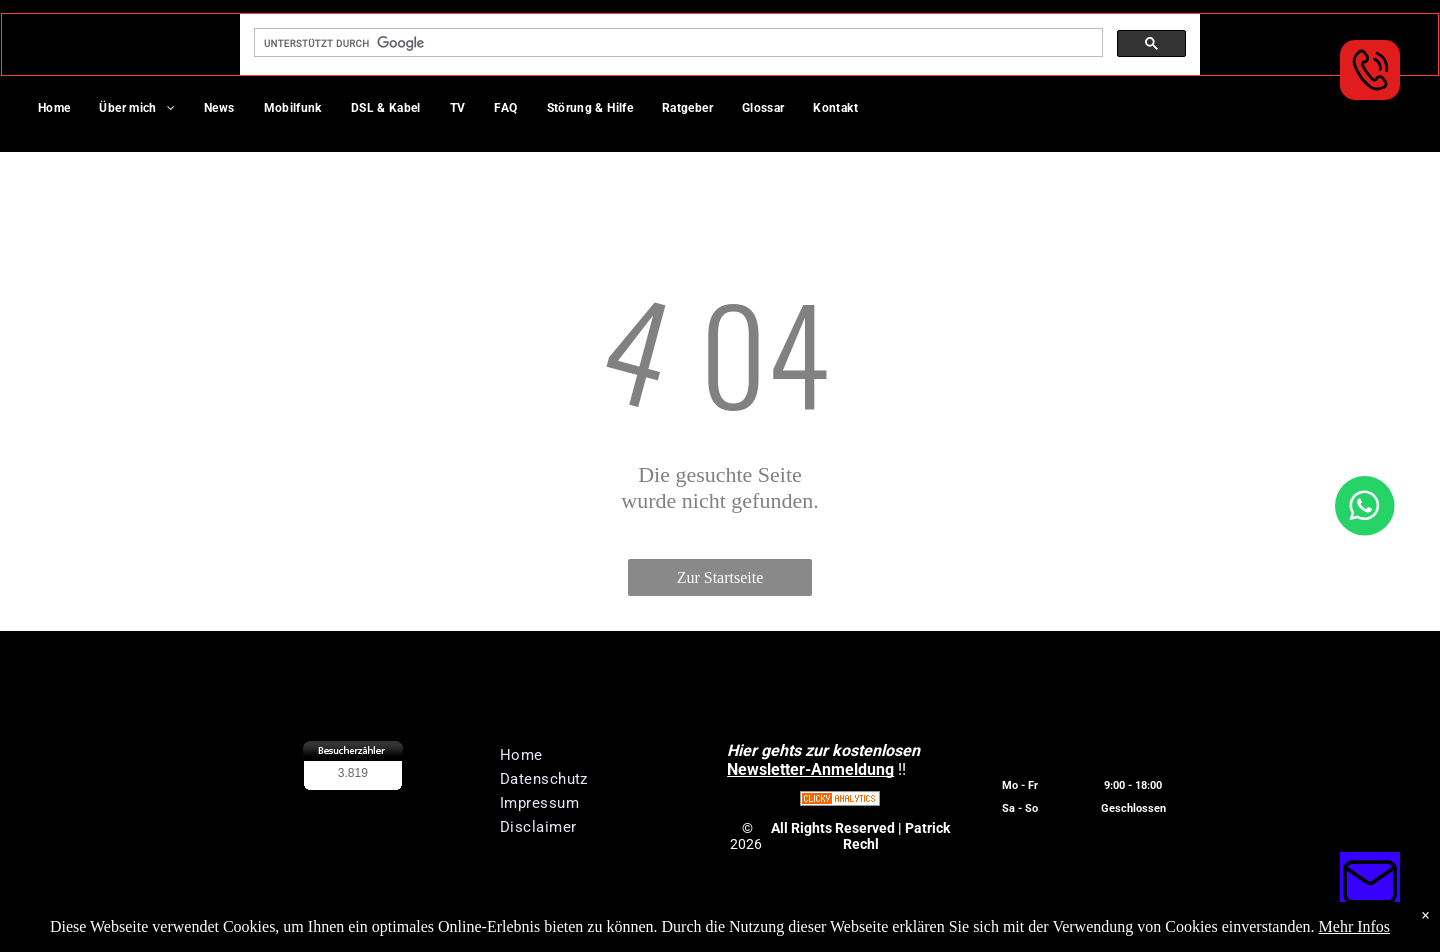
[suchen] (676, 43)
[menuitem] (61, 110)
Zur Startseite (720, 577)
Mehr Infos (1355, 926)
